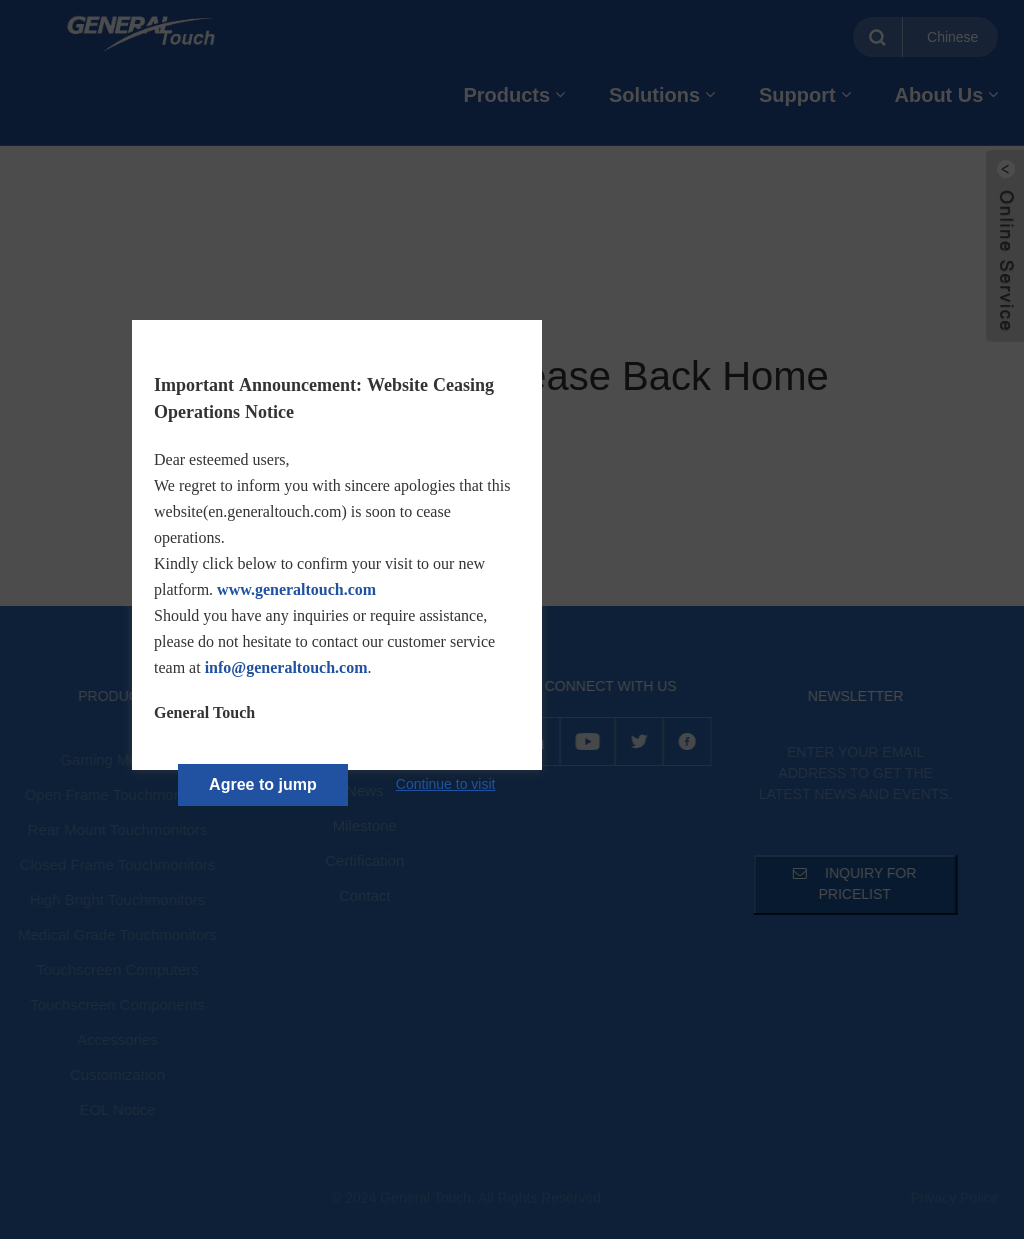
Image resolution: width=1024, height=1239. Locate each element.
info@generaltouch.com (286, 667)
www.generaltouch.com (296, 589)
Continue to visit (446, 784)
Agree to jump (263, 784)
